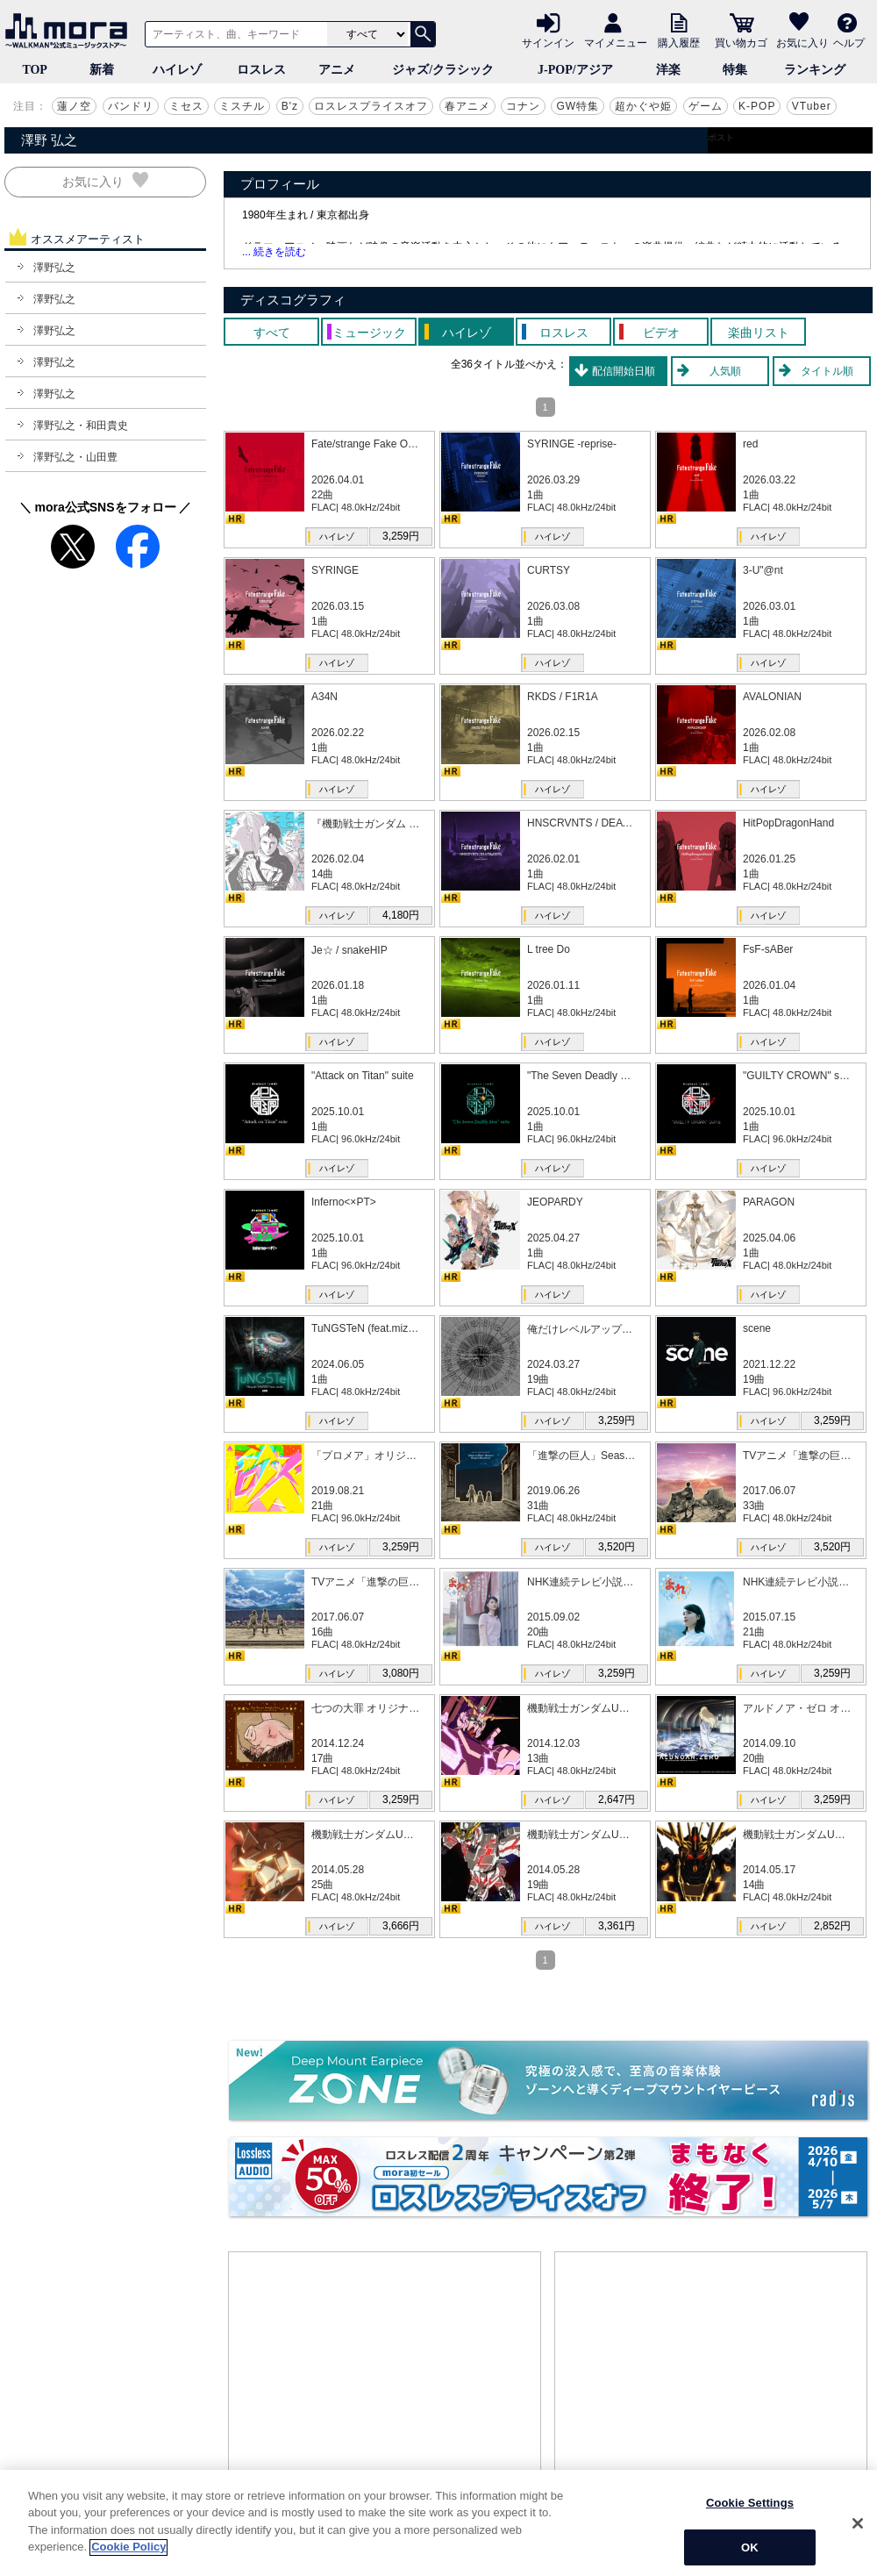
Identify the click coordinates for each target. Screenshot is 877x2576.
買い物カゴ (741, 42)
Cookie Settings (750, 2537)
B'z (290, 106)
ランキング (814, 69)
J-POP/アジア (575, 69)
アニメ (336, 69)
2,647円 (616, 1799)
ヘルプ (849, 42)
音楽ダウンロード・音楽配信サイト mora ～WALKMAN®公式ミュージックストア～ (70, 30)
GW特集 (577, 106)
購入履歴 (679, 42)
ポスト (721, 137)
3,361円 (616, 1926)
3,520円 (616, 1547)
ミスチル (242, 106)
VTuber (811, 106)
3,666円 (400, 1926)
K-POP (756, 106)
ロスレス (261, 69)
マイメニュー (615, 42)
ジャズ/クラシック (443, 69)
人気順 (725, 371)
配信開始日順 (623, 371)
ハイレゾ (177, 69)
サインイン (548, 42)
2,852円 (832, 1926)
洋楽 (668, 69)
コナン (523, 106)
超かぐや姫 (643, 106)
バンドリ (130, 106)
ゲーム (705, 106)
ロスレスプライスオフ (371, 106)
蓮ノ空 (74, 106)
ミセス (186, 106)
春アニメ (467, 106)
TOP (34, 69)
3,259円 (400, 536)
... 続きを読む (274, 252)
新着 (101, 69)
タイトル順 (827, 371)
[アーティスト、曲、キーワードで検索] (233, 34)
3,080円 (400, 1673)
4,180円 (400, 915)
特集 (735, 69)
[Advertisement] (385, 2384)
